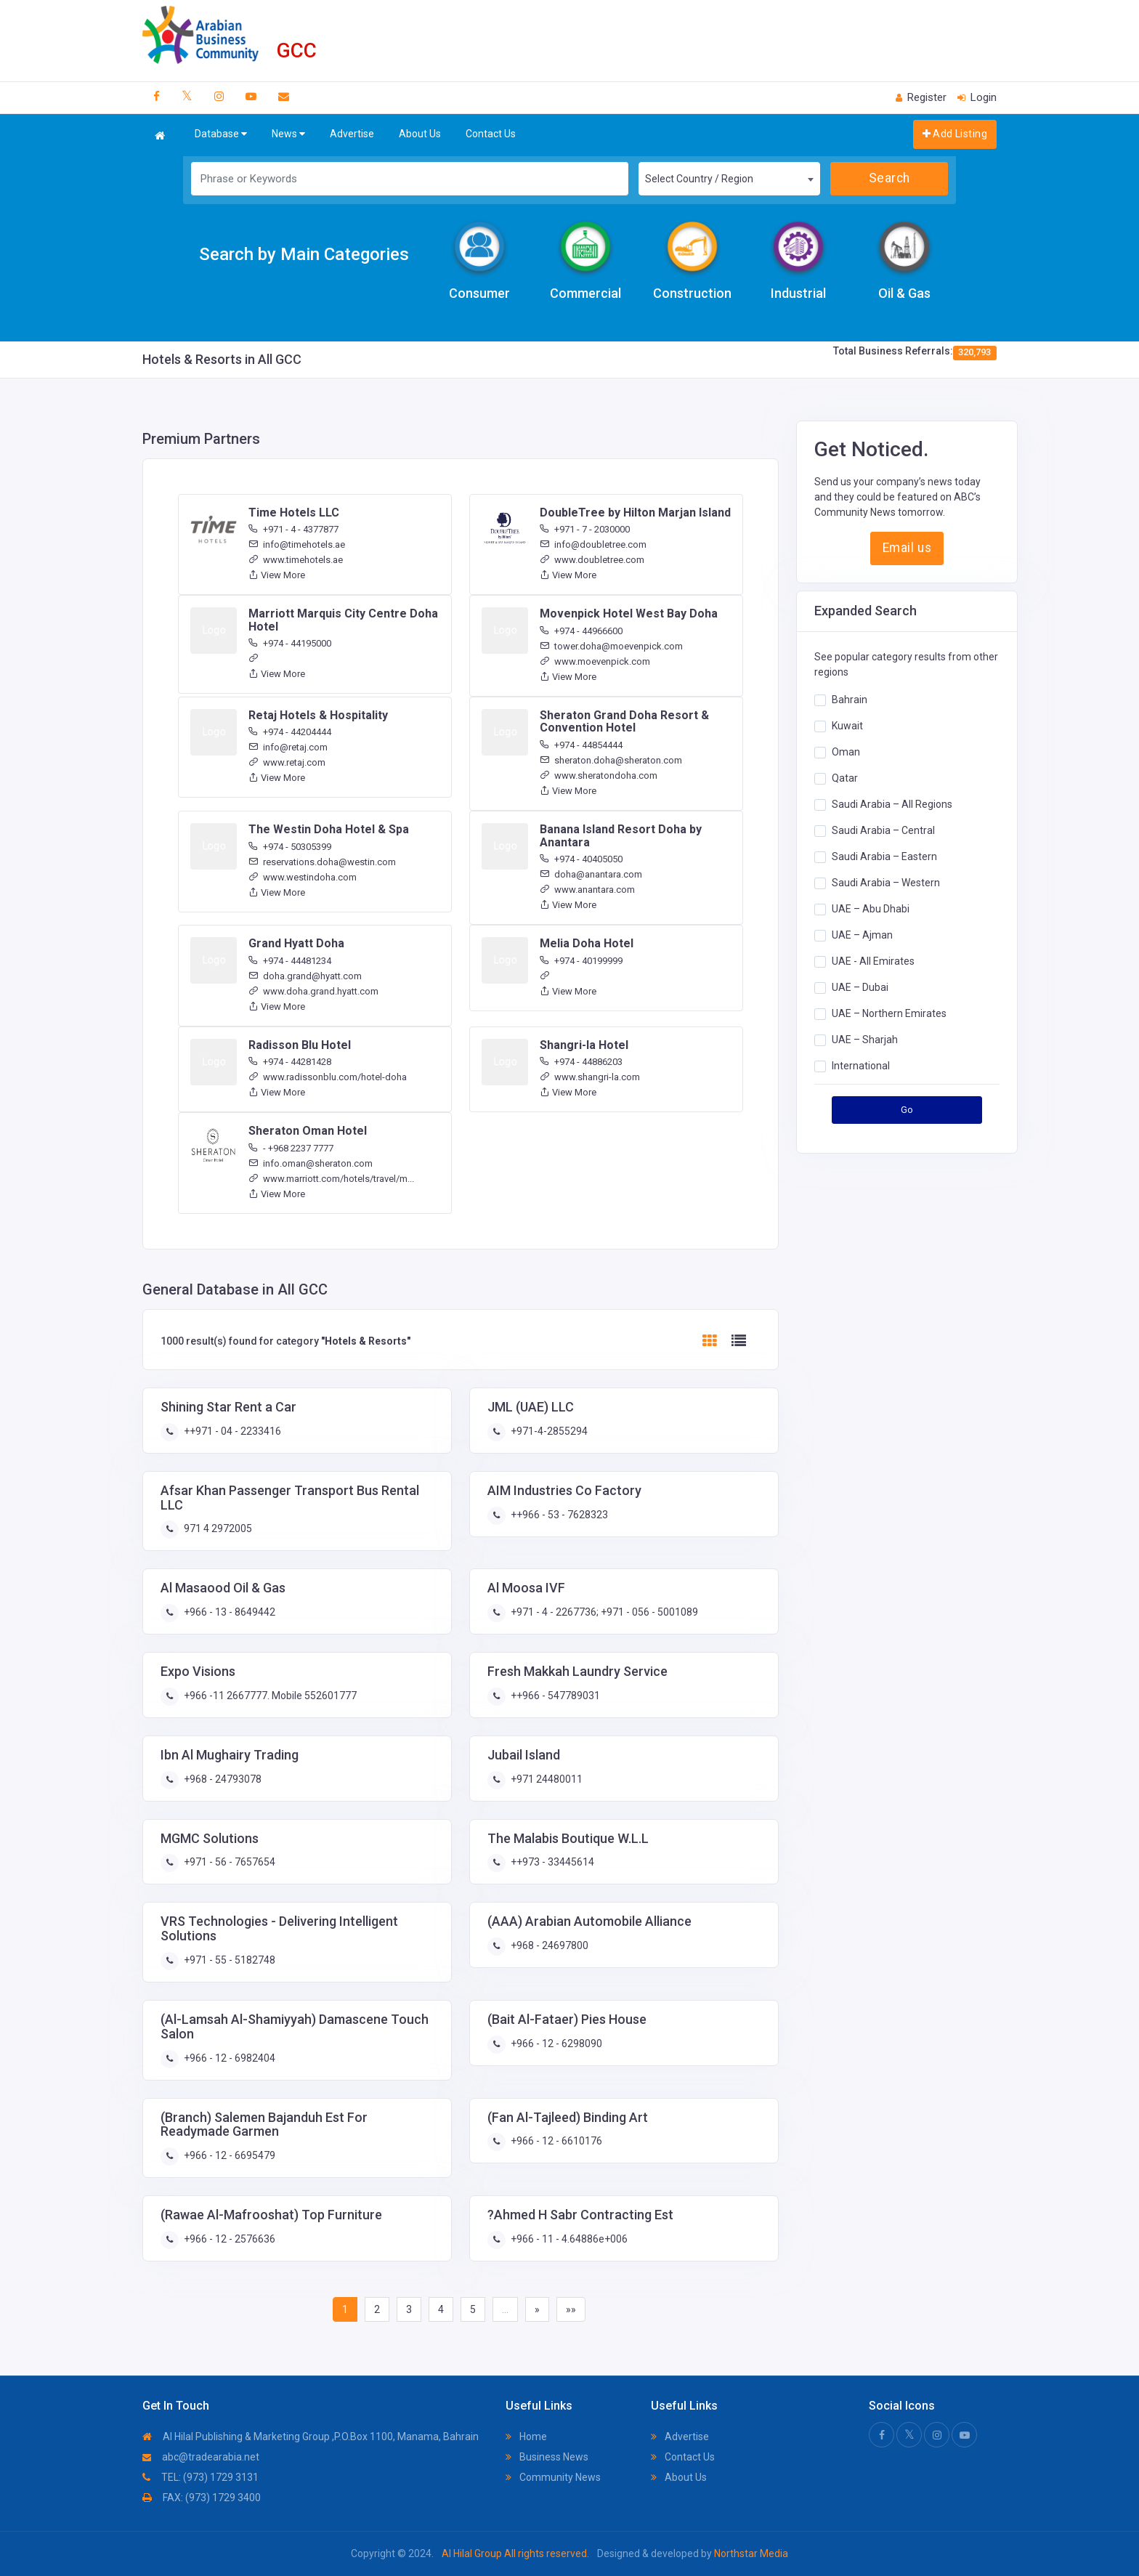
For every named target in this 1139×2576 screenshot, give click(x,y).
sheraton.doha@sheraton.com (611, 760)
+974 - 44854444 (581, 745)
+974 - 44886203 (581, 1061)
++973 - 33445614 (551, 1862)
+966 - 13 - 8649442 (228, 1612)
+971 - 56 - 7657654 (228, 1862)
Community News (553, 2477)
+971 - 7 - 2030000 (585, 529)
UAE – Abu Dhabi (870, 909)
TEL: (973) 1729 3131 (200, 2477)
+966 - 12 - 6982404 (228, 2058)
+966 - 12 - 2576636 (228, 2239)
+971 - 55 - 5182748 (228, 1960)
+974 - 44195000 (289, 643)
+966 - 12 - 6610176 (555, 2141)
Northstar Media (750, 2553)
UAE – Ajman (862, 935)
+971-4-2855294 (548, 1431)
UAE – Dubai (860, 987)
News (288, 134)
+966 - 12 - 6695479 (228, 2155)
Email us (907, 547)
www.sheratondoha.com (598, 775)
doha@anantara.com (591, 874)
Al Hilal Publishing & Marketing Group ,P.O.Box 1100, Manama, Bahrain (310, 2436)
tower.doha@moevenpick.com (611, 646)
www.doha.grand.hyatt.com (313, 991)
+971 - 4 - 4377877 (293, 529)
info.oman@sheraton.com (310, 1163)
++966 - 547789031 (554, 1695)
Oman (846, 752)
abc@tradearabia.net (200, 2457)
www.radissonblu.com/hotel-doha (327, 1077)
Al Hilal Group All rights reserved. (515, 2553)
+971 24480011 (545, 1779)
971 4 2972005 (217, 1528)
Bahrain (849, 699)
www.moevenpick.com (595, 661)
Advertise (352, 133)
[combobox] (729, 178)
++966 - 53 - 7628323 (558, 1514)
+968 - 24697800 (548, 1945)
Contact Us (491, 133)
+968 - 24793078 (222, 1779)
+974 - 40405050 (581, 859)
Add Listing (955, 133)
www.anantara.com (587, 889)
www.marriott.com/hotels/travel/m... (331, 1178)
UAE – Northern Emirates (889, 1013)
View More (276, 575)
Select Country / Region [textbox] (699, 179)
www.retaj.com (286, 762)
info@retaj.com (288, 747)
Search (889, 178)
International (861, 1066)
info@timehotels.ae (296, 544)
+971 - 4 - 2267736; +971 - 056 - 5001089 (603, 1612)
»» (571, 2309)
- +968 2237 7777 (290, 1148)
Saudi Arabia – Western (886, 882)
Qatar (845, 778)
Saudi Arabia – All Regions (892, 804)
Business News (547, 2457)
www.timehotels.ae (295, 559)
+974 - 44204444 (289, 731)
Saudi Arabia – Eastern (884, 856)
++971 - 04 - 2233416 (231, 1431)
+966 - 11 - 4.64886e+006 (568, 2239)
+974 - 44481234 (289, 960)
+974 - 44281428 (289, 1061)
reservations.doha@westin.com (322, 861)
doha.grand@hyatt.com (305, 976)
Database (221, 134)
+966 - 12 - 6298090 (555, 2043)
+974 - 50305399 (289, 846)
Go (907, 1109)
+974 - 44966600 (581, 630)
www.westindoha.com (302, 877)
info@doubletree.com (593, 544)
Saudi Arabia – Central (883, 830)
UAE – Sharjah (865, 1039)
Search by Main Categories (304, 254)
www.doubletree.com (592, 559)
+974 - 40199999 (581, 960)
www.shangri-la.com (590, 1077)
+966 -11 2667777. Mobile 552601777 (269, 1695)
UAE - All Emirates (873, 961)
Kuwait (847, 726)
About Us (420, 133)
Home (526, 2436)
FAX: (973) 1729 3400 (201, 2497)
